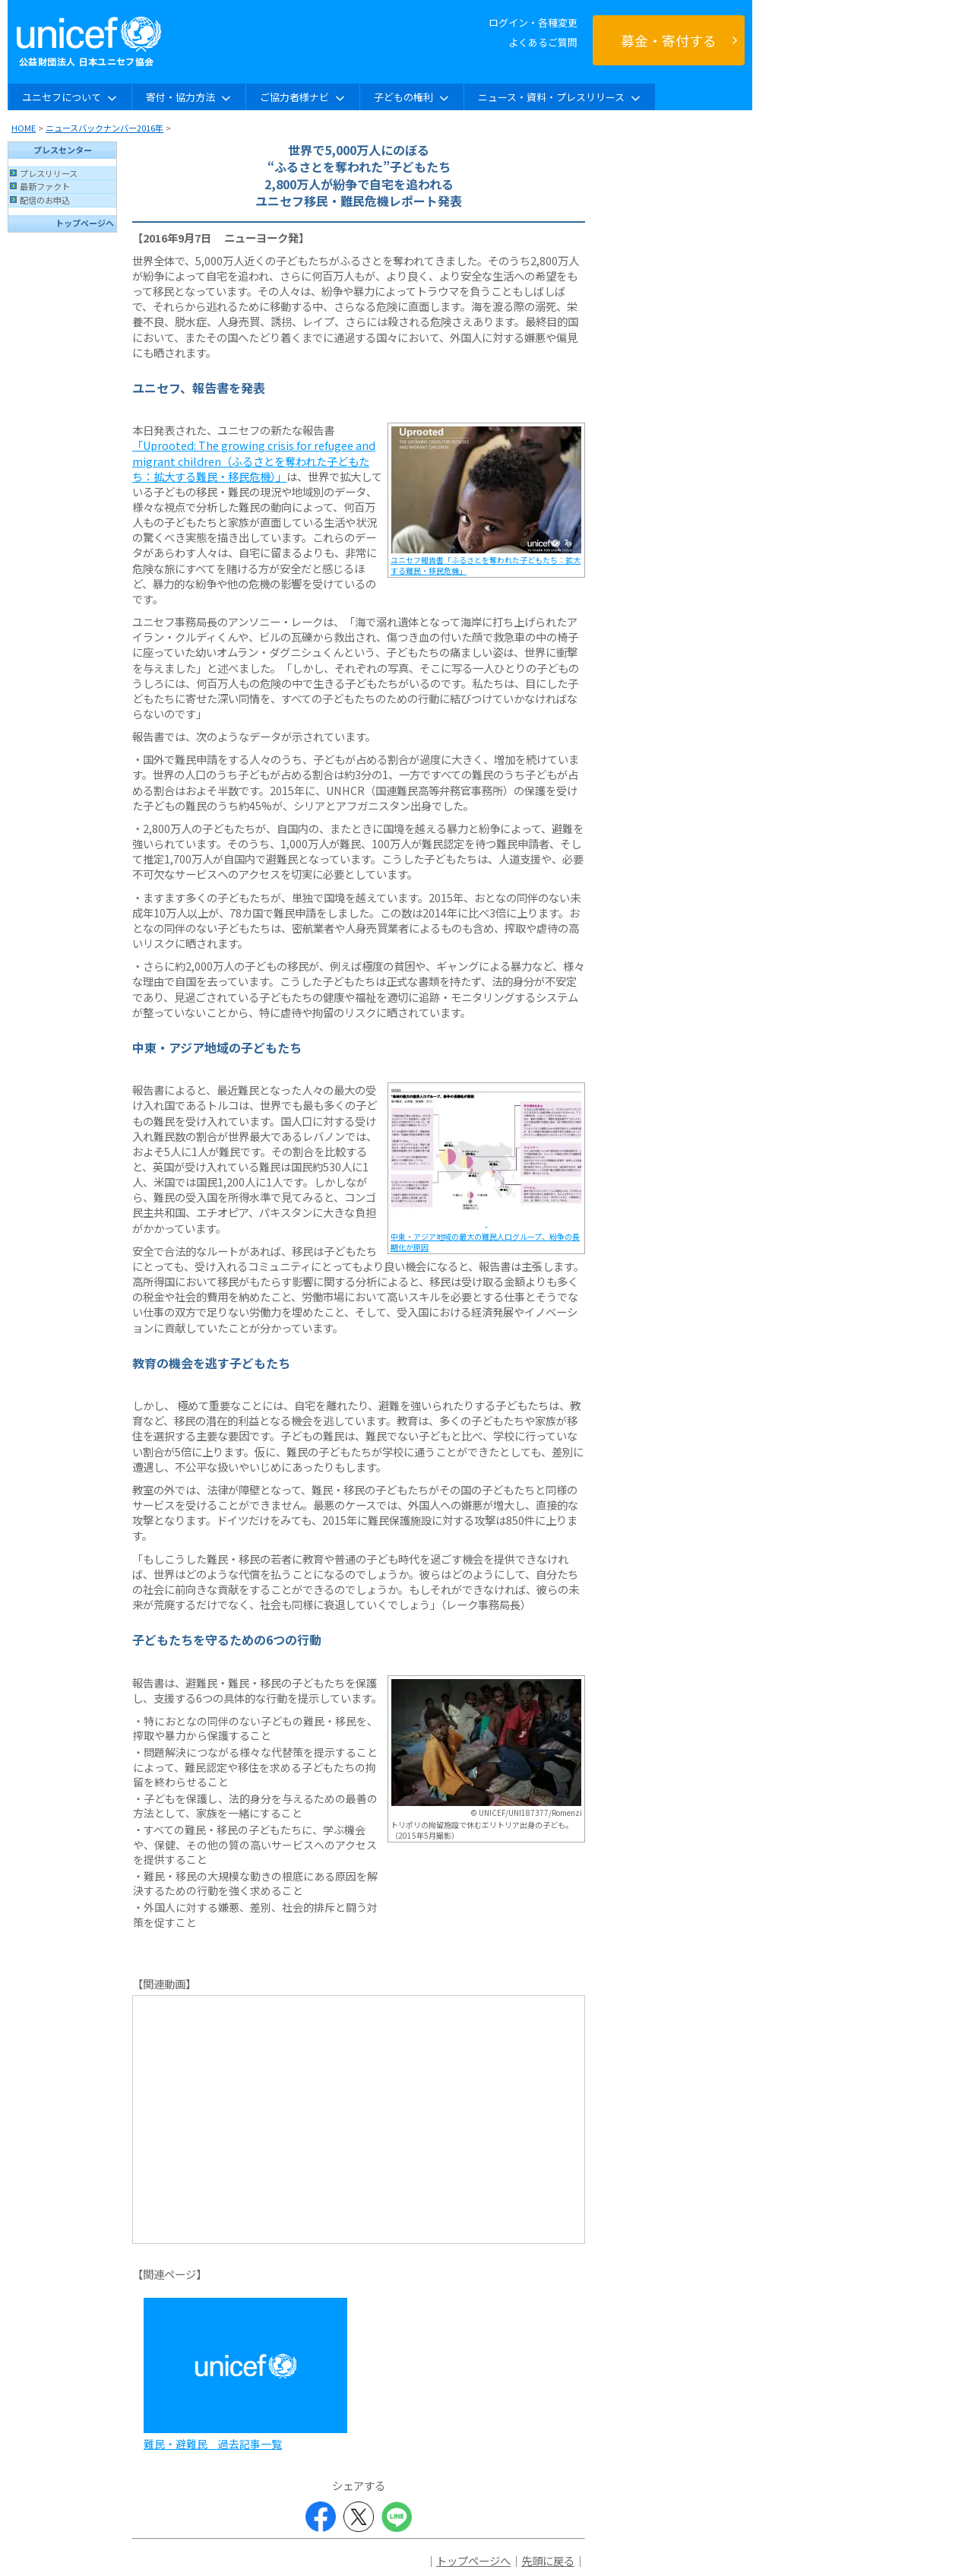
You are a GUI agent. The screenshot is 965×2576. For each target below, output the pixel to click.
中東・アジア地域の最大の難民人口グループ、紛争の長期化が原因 (485, 1242)
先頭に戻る (547, 2560)
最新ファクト (45, 186)
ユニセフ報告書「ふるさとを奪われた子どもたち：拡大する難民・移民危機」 (486, 565)
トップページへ (84, 223)
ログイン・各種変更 (533, 22)
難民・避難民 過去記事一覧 (213, 2443)
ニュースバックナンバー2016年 (104, 128)
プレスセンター (62, 150)
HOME (23, 128)
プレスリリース (49, 173)
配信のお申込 (45, 200)
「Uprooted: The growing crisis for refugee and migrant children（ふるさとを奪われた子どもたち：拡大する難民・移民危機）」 (253, 460)
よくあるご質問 (542, 42)
